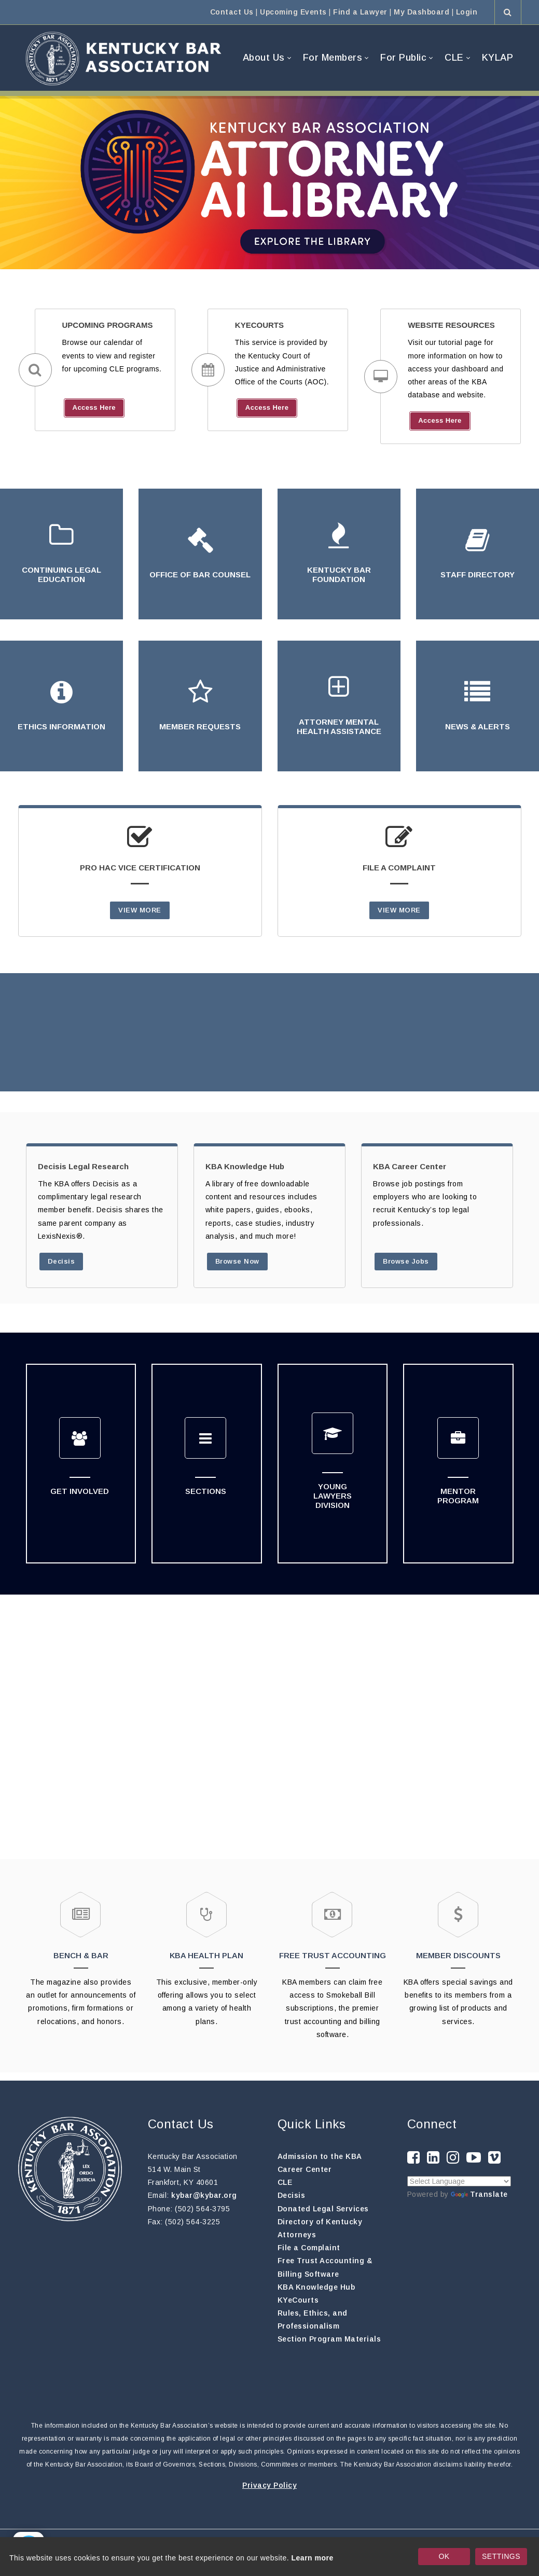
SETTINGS (501, 2556)
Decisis (61, 1261)
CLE (285, 2182)
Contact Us (232, 12)
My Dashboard (421, 12)
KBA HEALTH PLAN (206, 1955)
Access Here (94, 407)
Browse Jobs (406, 1261)
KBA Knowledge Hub (316, 2287)
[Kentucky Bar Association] (123, 58)
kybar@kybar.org (204, 2195)
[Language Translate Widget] (459, 2181)
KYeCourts (298, 2300)
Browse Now (237, 1261)
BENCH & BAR (80, 1955)
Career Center (305, 2169)
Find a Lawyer (360, 12)
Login (467, 12)
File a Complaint (309, 2247)
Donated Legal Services (323, 2209)
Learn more (313, 2558)
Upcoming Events (293, 12)
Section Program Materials (329, 2339)
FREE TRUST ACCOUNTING (332, 1955)
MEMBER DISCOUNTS (458, 1955)
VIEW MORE (139, 910)
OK (443, 2556)
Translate (479, 2194)
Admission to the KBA (320, 2156)
